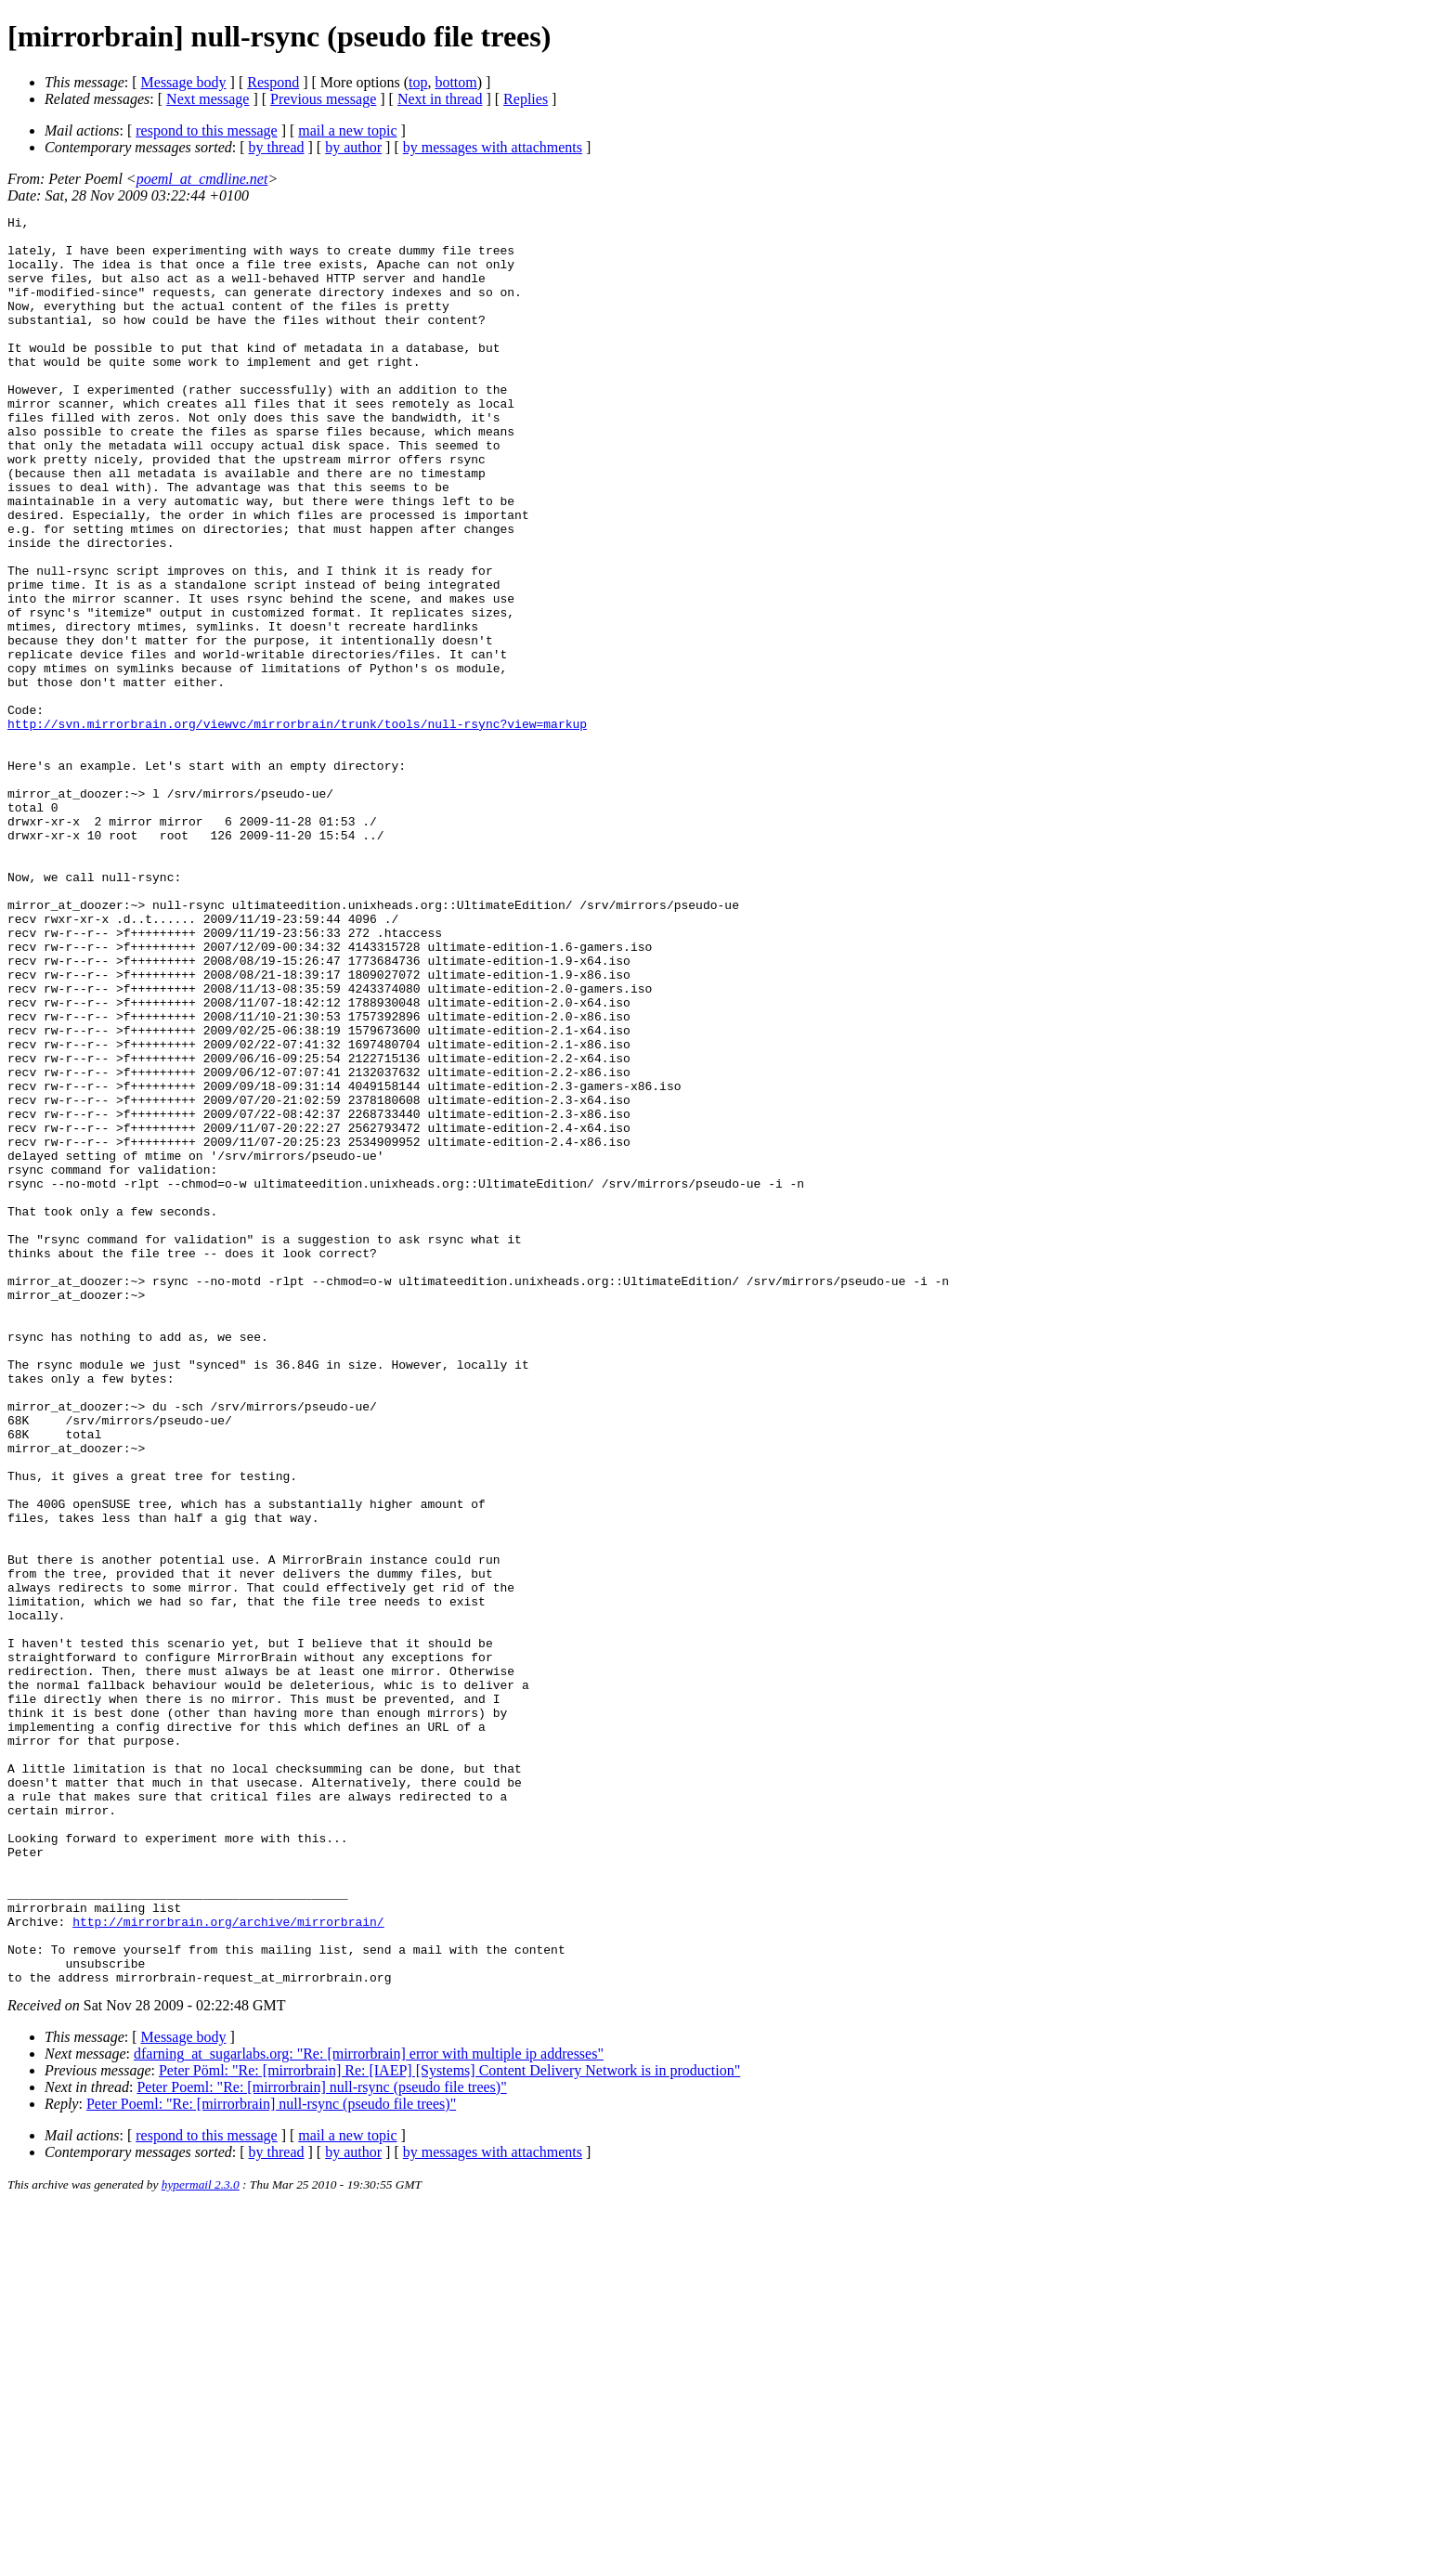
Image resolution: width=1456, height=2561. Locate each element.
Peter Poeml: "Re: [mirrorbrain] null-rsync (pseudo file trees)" (321, 2441)
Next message (207, 99)
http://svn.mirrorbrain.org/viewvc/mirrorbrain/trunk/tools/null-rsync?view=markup (297, 826)
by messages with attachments (492, 147)
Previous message (323, 99)
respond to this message (206, 130)
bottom (455, 82)
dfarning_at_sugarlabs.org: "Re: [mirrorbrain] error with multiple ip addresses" (369, 2407)
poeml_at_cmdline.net (202, 179)
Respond (273, 82)
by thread (277, 147)
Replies (525, 99)
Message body (184, 82)
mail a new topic (347, 130)
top (418, 82)
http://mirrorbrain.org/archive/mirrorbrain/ (228, 2264)
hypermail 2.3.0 (201, 2538)
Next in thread (440, 99)
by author (353, 147)
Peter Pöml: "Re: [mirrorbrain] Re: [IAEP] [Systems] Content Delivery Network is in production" (449, 2424)
